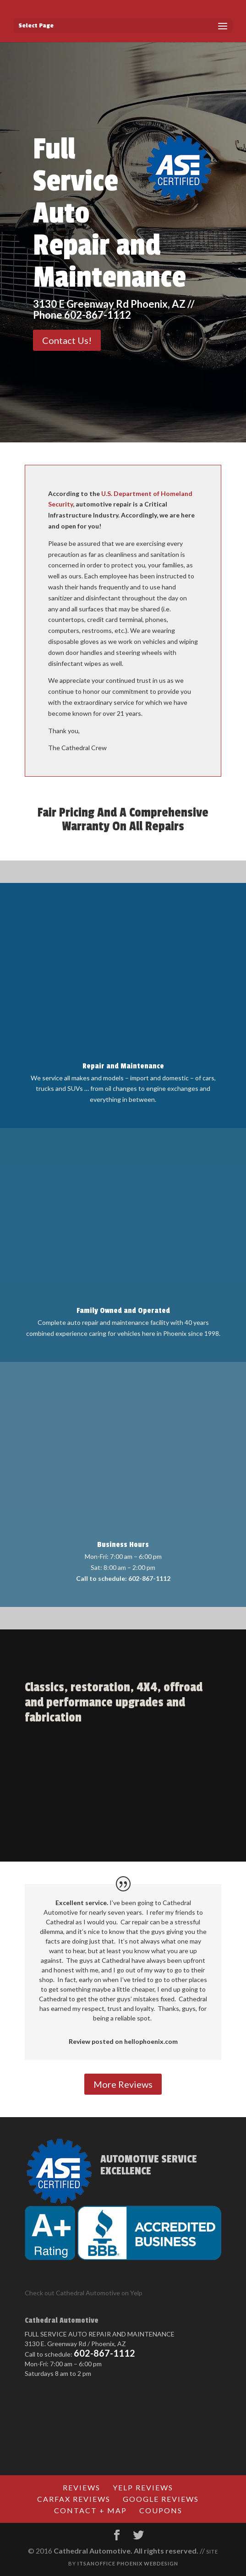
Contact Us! (67, 340)
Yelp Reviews (143, 2487)
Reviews (81, 2487)
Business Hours (123, 1544)
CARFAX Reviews (73, 2498)
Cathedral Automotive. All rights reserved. (126, 2550)
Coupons (160, 2510)
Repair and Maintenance (123, 1066)
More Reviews (123, 2084)
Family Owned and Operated (123, 1310)
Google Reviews (161, 2498)
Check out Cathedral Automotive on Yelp (83, 2293)
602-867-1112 (104, 2352)
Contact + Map (90, 2510)
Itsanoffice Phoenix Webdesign (127, 2563)
